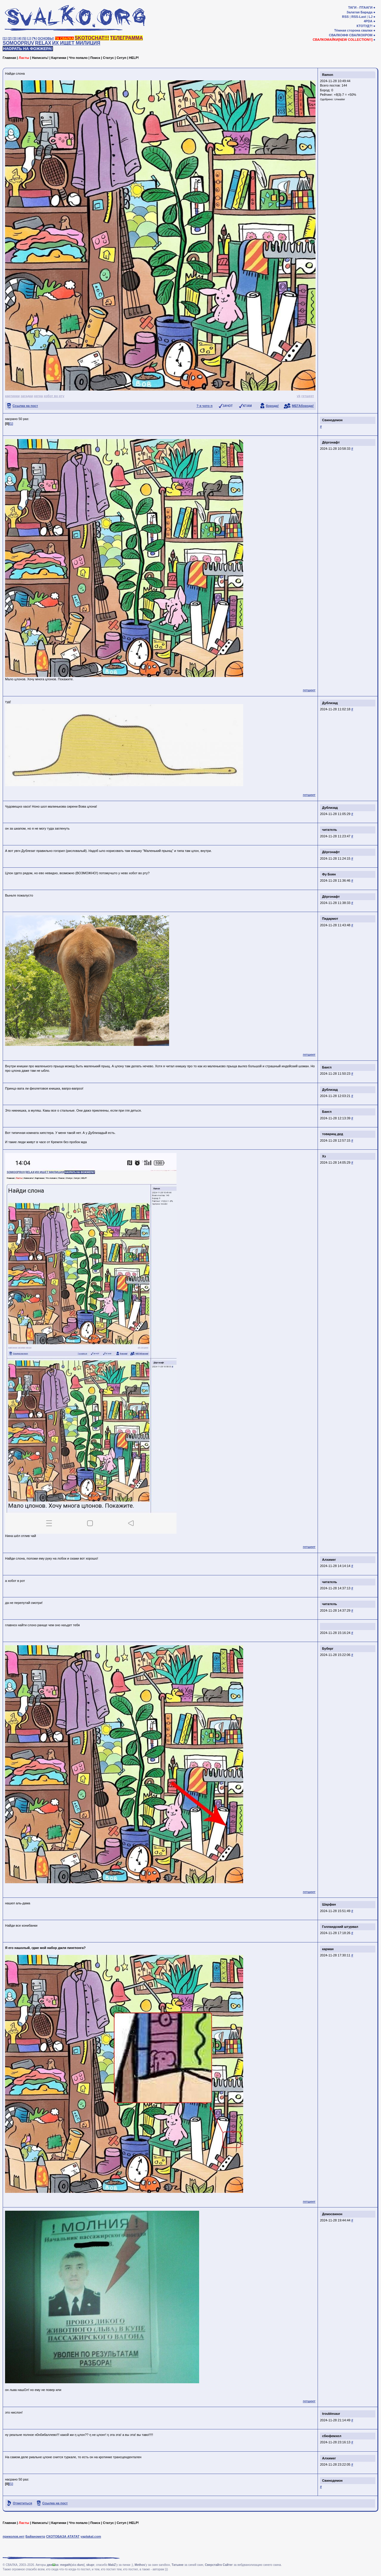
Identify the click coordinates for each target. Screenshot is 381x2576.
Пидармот (330, 918)
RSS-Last (359, 16)
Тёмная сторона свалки (353, 30)
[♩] (29, 38)
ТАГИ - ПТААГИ (360, 7)
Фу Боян (329, 874)
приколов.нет (13, 2536)
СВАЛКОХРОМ (360, 35)
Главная (9, 57)
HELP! (134, 57)
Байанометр (35, 2536)
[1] (5, 38)
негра (38, 396)
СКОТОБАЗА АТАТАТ (63, 2536)
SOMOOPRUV (18, 43)
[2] (10, 38)
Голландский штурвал (340, 1926)
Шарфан (329, 1904)
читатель (329, 829)
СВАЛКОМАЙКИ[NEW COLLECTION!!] (342, 39)
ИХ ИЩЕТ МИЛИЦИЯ (76, 43)
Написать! (40, 57)
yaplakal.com (90, 2536)
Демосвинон (332, 2214)
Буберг (327, 1648)
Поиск (95, 57)
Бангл (327, 1067)
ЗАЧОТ (228, 406)
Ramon (327, 74)
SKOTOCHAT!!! (92, 37)
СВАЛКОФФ (338, 35)
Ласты (24, 57)
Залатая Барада (359, 12)
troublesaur (331, 2413)
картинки (12, 396)
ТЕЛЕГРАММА (126, 37)
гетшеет (307, 396)
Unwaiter (339, 99)
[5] (24, 38)
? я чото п (204, 406)
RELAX (43, 43)
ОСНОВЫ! (46, 38)
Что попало (78, 57)
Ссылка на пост (25, 406)
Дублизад (330, 703)
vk (298, 396)
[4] (19, 38)
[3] (14, 38)
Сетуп (121, 57)
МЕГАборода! (303, 406)
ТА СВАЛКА (64, 38)
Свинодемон (332, 420)
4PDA (368, 21)
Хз (324, 1156)
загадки (27, 396)
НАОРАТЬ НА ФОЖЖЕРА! (28, 48)
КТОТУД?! (364, 26)
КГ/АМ (247, 406)
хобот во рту (54, 396)
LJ (370, 16)
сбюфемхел (331, 2436)
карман (328, 1949)
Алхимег (329, 1559)
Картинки (58, 57)
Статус (108, 57)
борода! (272, 406)
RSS (345, 16)
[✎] (34, 38)
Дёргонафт (331, 442)
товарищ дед (332, 1134)
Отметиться (22, 2503)
